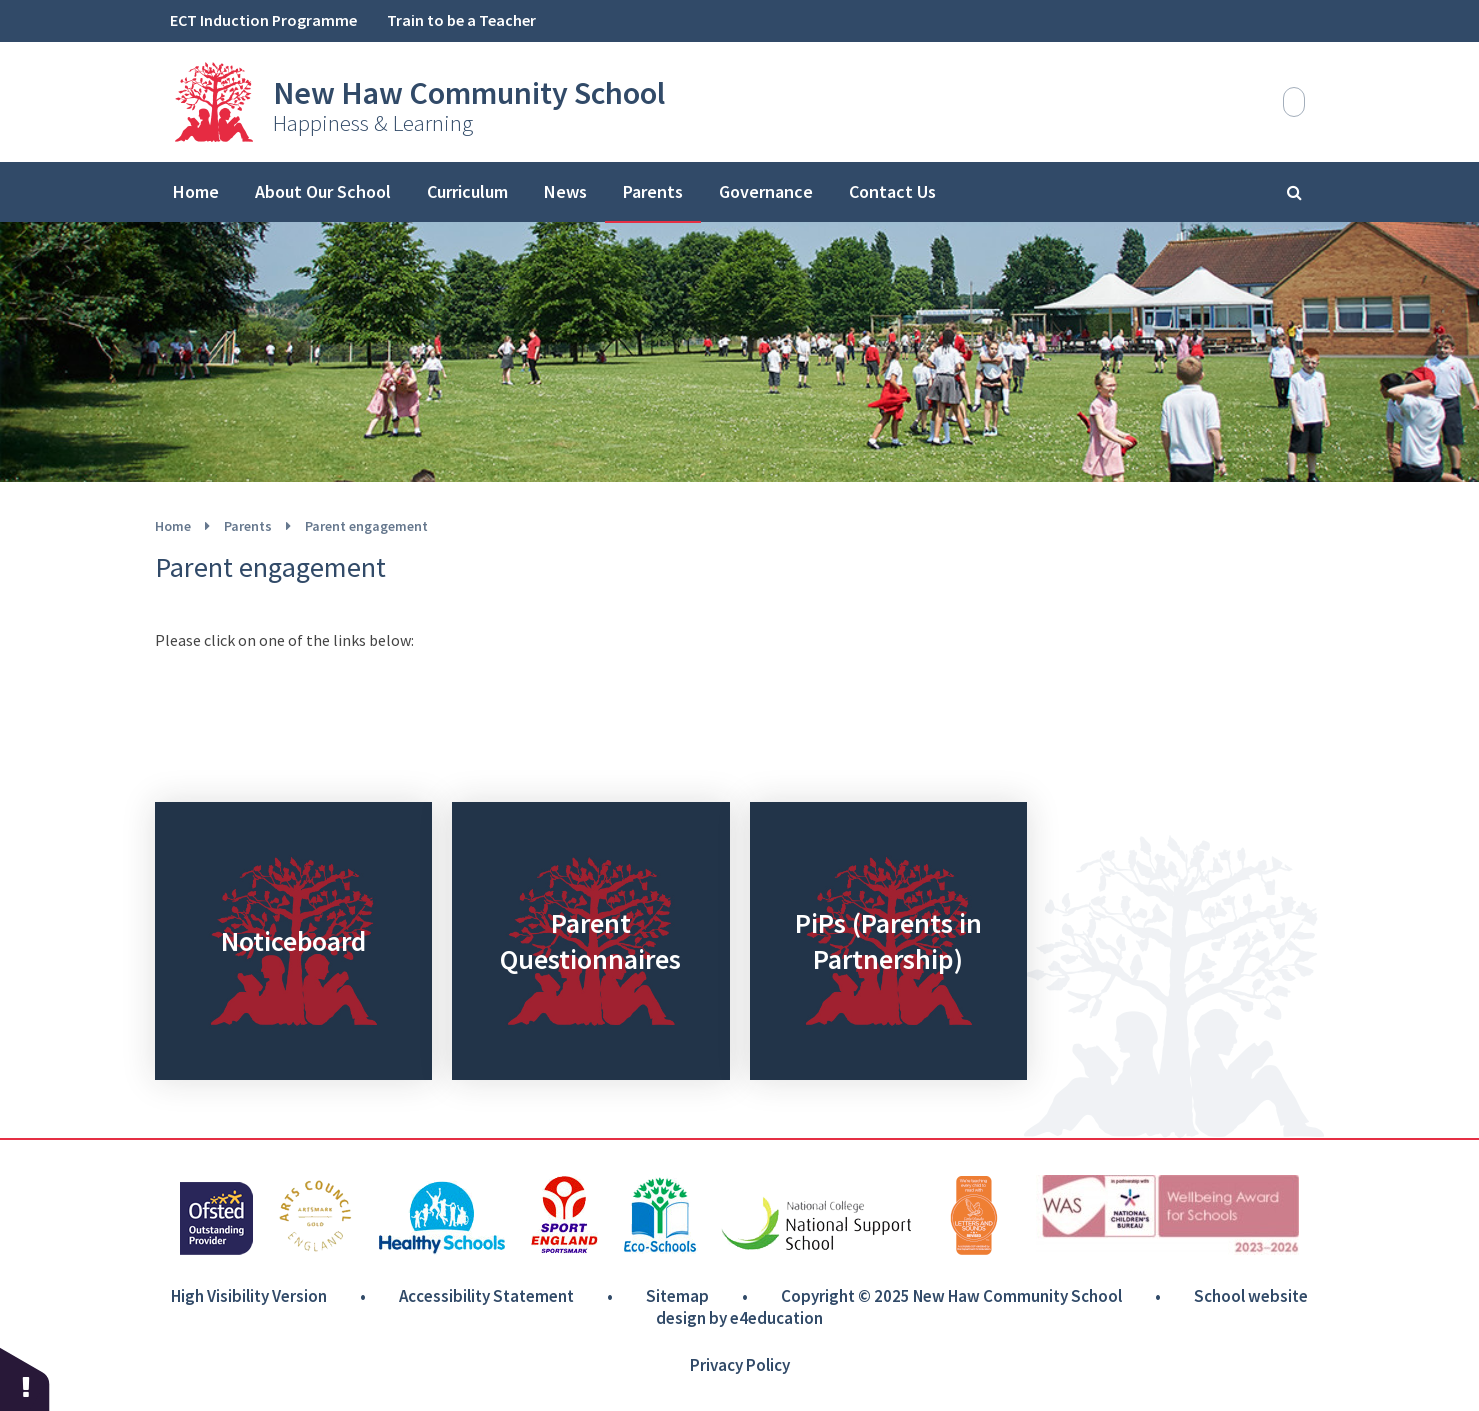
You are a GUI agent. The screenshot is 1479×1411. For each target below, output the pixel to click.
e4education (776, 1318)
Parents (248, 526)
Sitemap (677, 1296)
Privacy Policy (740, 1365)
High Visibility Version (249, 1296)
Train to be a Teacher (461, 20)
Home (173, 526)
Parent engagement (366, 526)
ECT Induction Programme (263, 20)
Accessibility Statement (486, 1296)
